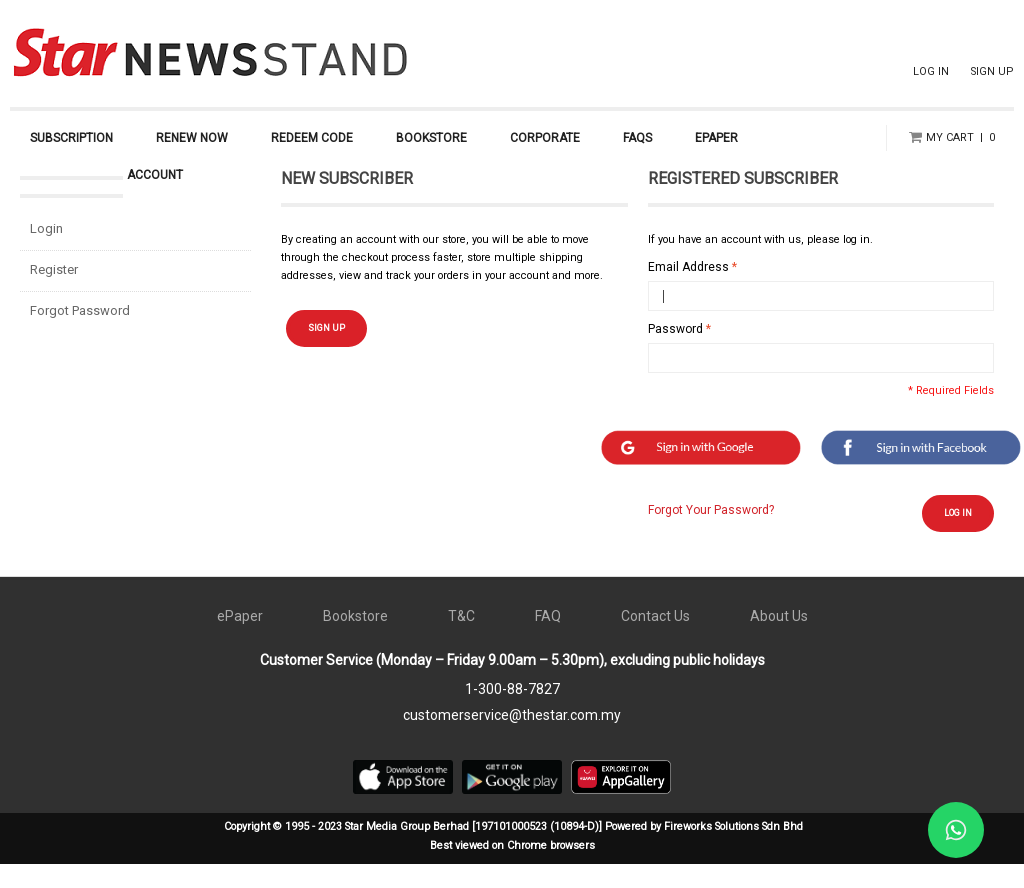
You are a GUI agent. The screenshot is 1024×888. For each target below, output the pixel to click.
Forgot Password (80, 334)
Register (54, 293)
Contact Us (655, 640)
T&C (461, 640)
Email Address (688, 291)
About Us (779, 640)
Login (46, 252)
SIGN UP (992, 71)
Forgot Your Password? (711, 534)
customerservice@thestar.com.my (512, 739)
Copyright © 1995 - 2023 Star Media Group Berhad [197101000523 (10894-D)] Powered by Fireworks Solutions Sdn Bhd (513, 850)
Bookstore (355, 640)
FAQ (548, 640)
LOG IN (931, 71)
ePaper (240, 640)
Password (675, 353)
